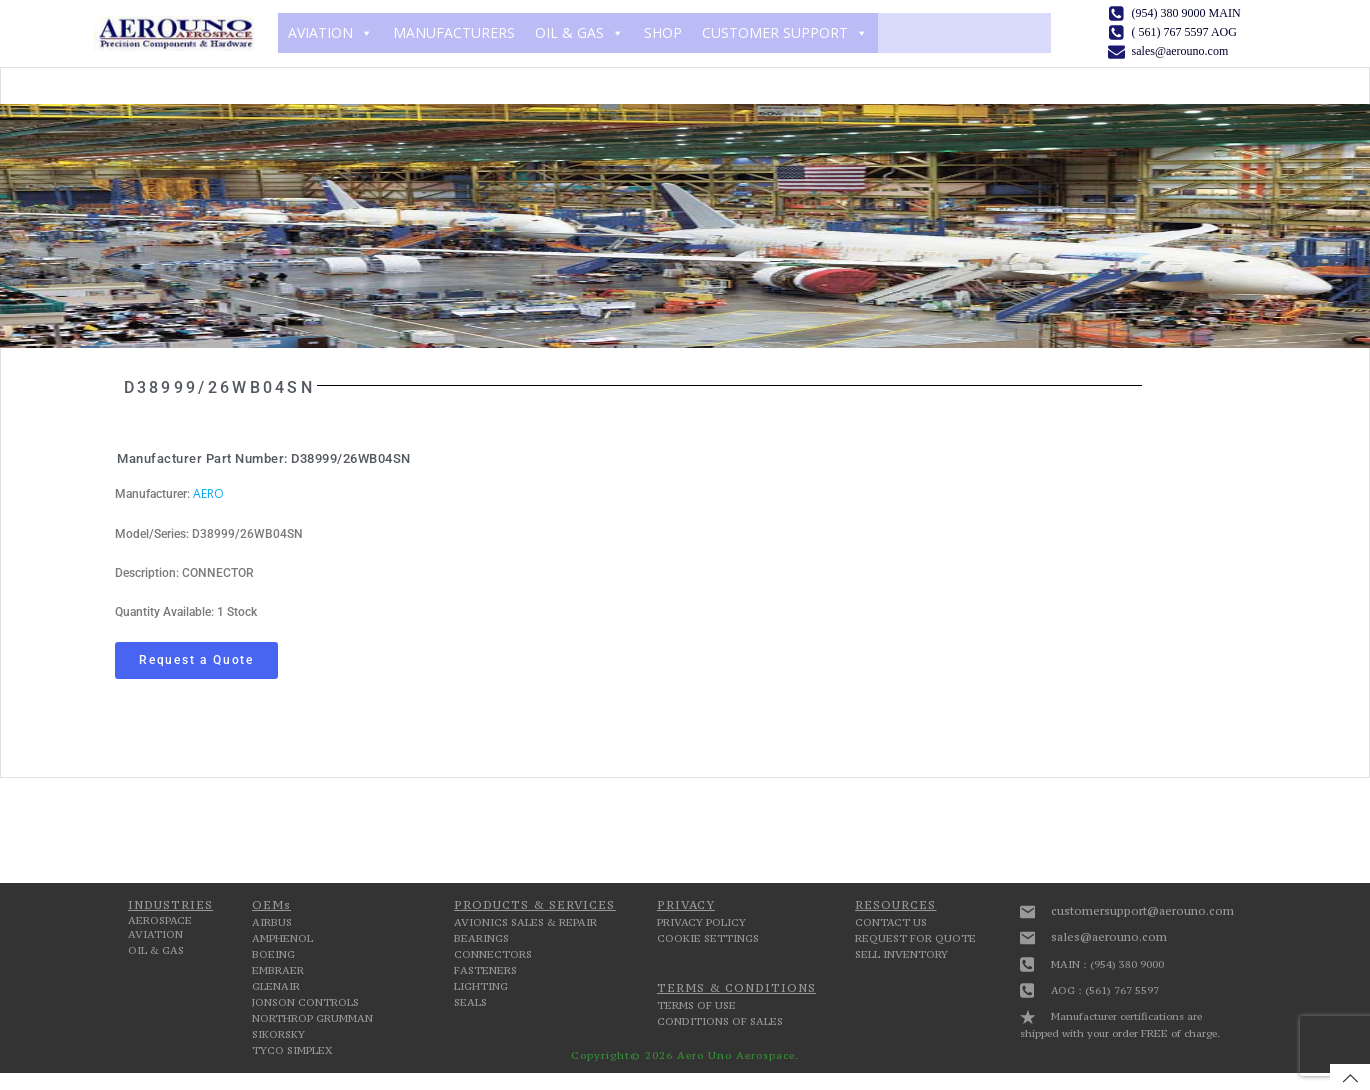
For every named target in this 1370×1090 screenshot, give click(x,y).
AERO (208, 491)
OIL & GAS (574, 32)
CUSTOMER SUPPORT (780, 32)
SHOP (658, 31)
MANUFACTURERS (449, 31)
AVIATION (325, 32)
